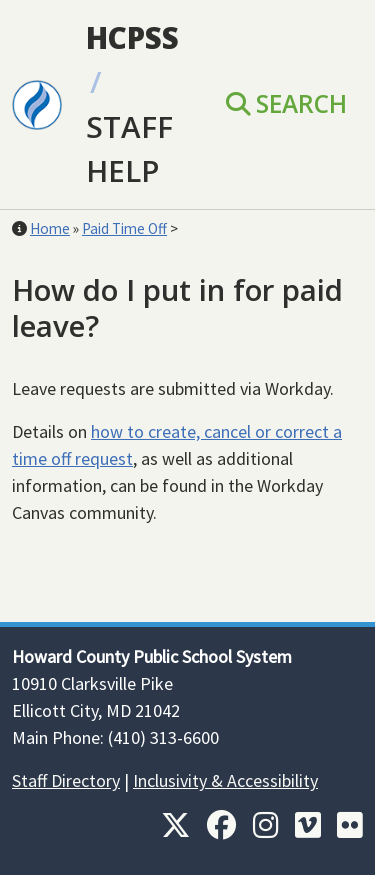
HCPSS (132, 37)
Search (286, 103)
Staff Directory (66, 780)
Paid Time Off (124, 228)
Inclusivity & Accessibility (225, 780)
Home (50, 228)
